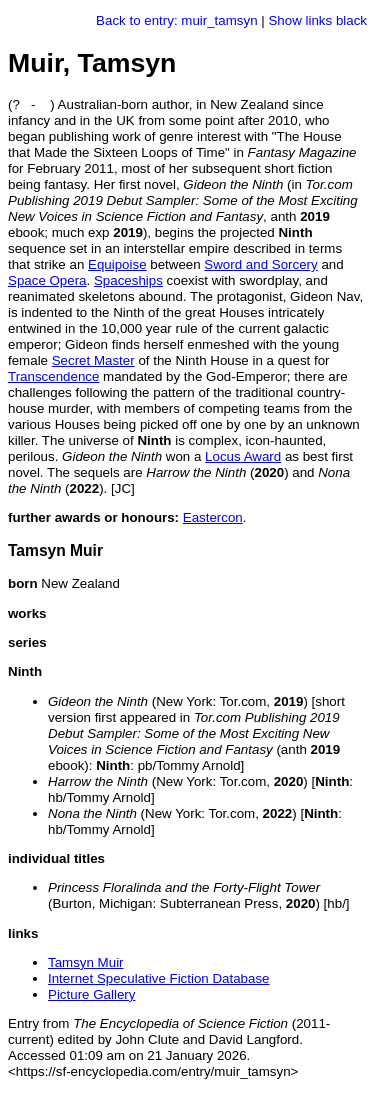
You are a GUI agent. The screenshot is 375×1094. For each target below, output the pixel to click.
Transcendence (53, 376)
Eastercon (213, 517)
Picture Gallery (91, 994)
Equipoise (117, 264)
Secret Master (93, 360)
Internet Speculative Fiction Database (159, 978)
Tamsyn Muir (86, 962)
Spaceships (128, 280)
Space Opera (47, 280)
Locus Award (243, 456)
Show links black (317, 20)
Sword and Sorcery (260, 264)
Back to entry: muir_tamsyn (176, 20)
